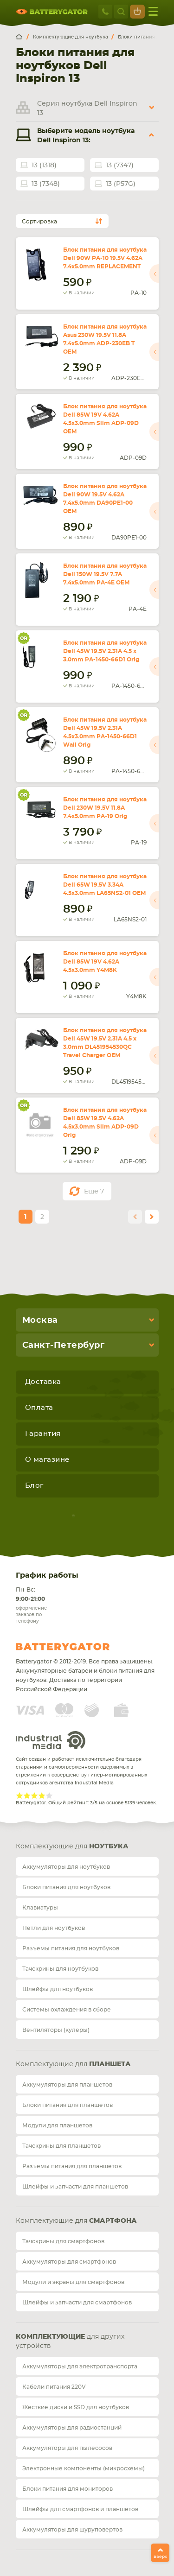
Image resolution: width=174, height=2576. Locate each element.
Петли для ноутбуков (53, 1928)
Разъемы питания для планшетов (72, 2166)
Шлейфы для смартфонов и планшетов (80, 2509)
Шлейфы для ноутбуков (57, 1989)
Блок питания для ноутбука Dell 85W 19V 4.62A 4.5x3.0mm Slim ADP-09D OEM (105, 419)
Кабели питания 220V (54, 2387)
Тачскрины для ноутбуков (60, 1969)
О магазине (47, 1459)
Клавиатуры (40, 1907)
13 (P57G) (120, 184)
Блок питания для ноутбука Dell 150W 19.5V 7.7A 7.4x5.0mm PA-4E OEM (105, 574)
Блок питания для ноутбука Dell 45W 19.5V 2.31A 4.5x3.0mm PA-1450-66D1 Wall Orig (105, 732)
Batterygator (80, 1646)
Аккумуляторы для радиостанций (72, 2427)
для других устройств (70, 2341)
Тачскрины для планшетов (61, 2146)
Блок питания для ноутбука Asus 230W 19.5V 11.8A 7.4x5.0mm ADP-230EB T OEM (105, 339)
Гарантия (43, 1433)
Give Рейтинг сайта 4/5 (41, 1795)
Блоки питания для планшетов (67, 2105)
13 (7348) (46, 184)
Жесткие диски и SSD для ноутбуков (75, 2407)
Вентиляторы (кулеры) (56, 2030)
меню (153, 11)
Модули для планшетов (57, 2125)
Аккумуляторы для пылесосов (67, 2448)
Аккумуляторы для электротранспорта (79, 2366)
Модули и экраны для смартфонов (73, 2282)
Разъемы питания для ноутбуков (70, 1948)
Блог (34, 1485)
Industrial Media (50, 1740)
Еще (94, 1191)
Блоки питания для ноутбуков (66, 1887)
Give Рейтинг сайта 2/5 (27, 1795)
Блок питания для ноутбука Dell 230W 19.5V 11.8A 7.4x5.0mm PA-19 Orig (105, 808)
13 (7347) (120, 165)
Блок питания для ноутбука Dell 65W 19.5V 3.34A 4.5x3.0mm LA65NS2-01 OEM (105, 885)
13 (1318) (44, 165)
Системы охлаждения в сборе (66, 2009)
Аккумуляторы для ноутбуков (66, 1867)
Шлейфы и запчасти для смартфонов (77, 2302)
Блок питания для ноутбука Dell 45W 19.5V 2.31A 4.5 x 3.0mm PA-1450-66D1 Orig (105, 651)
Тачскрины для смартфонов (63, 2241)
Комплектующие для (72, 1846)
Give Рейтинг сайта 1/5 (19, 1795)
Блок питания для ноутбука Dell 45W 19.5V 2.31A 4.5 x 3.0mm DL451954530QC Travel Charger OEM (105, 1043)
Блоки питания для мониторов (67, 2489)
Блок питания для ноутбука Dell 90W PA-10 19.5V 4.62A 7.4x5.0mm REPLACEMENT (105, 258)
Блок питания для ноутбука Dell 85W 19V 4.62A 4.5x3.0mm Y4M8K (105, 962)
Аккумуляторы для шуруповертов (72, 2529)
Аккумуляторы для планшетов (67, 2084)
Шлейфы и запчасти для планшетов (75, 2186)
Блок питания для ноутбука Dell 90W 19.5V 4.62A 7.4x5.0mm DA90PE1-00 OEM (105, 498)
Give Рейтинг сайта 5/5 (49, 1795)
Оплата (39, 1407)
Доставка (43, 1381)
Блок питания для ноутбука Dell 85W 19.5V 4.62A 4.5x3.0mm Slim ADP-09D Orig (105, 1122)
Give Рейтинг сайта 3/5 (34, 1795)
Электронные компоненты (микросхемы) (83, 2468)
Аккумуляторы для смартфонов (69, 2262)
